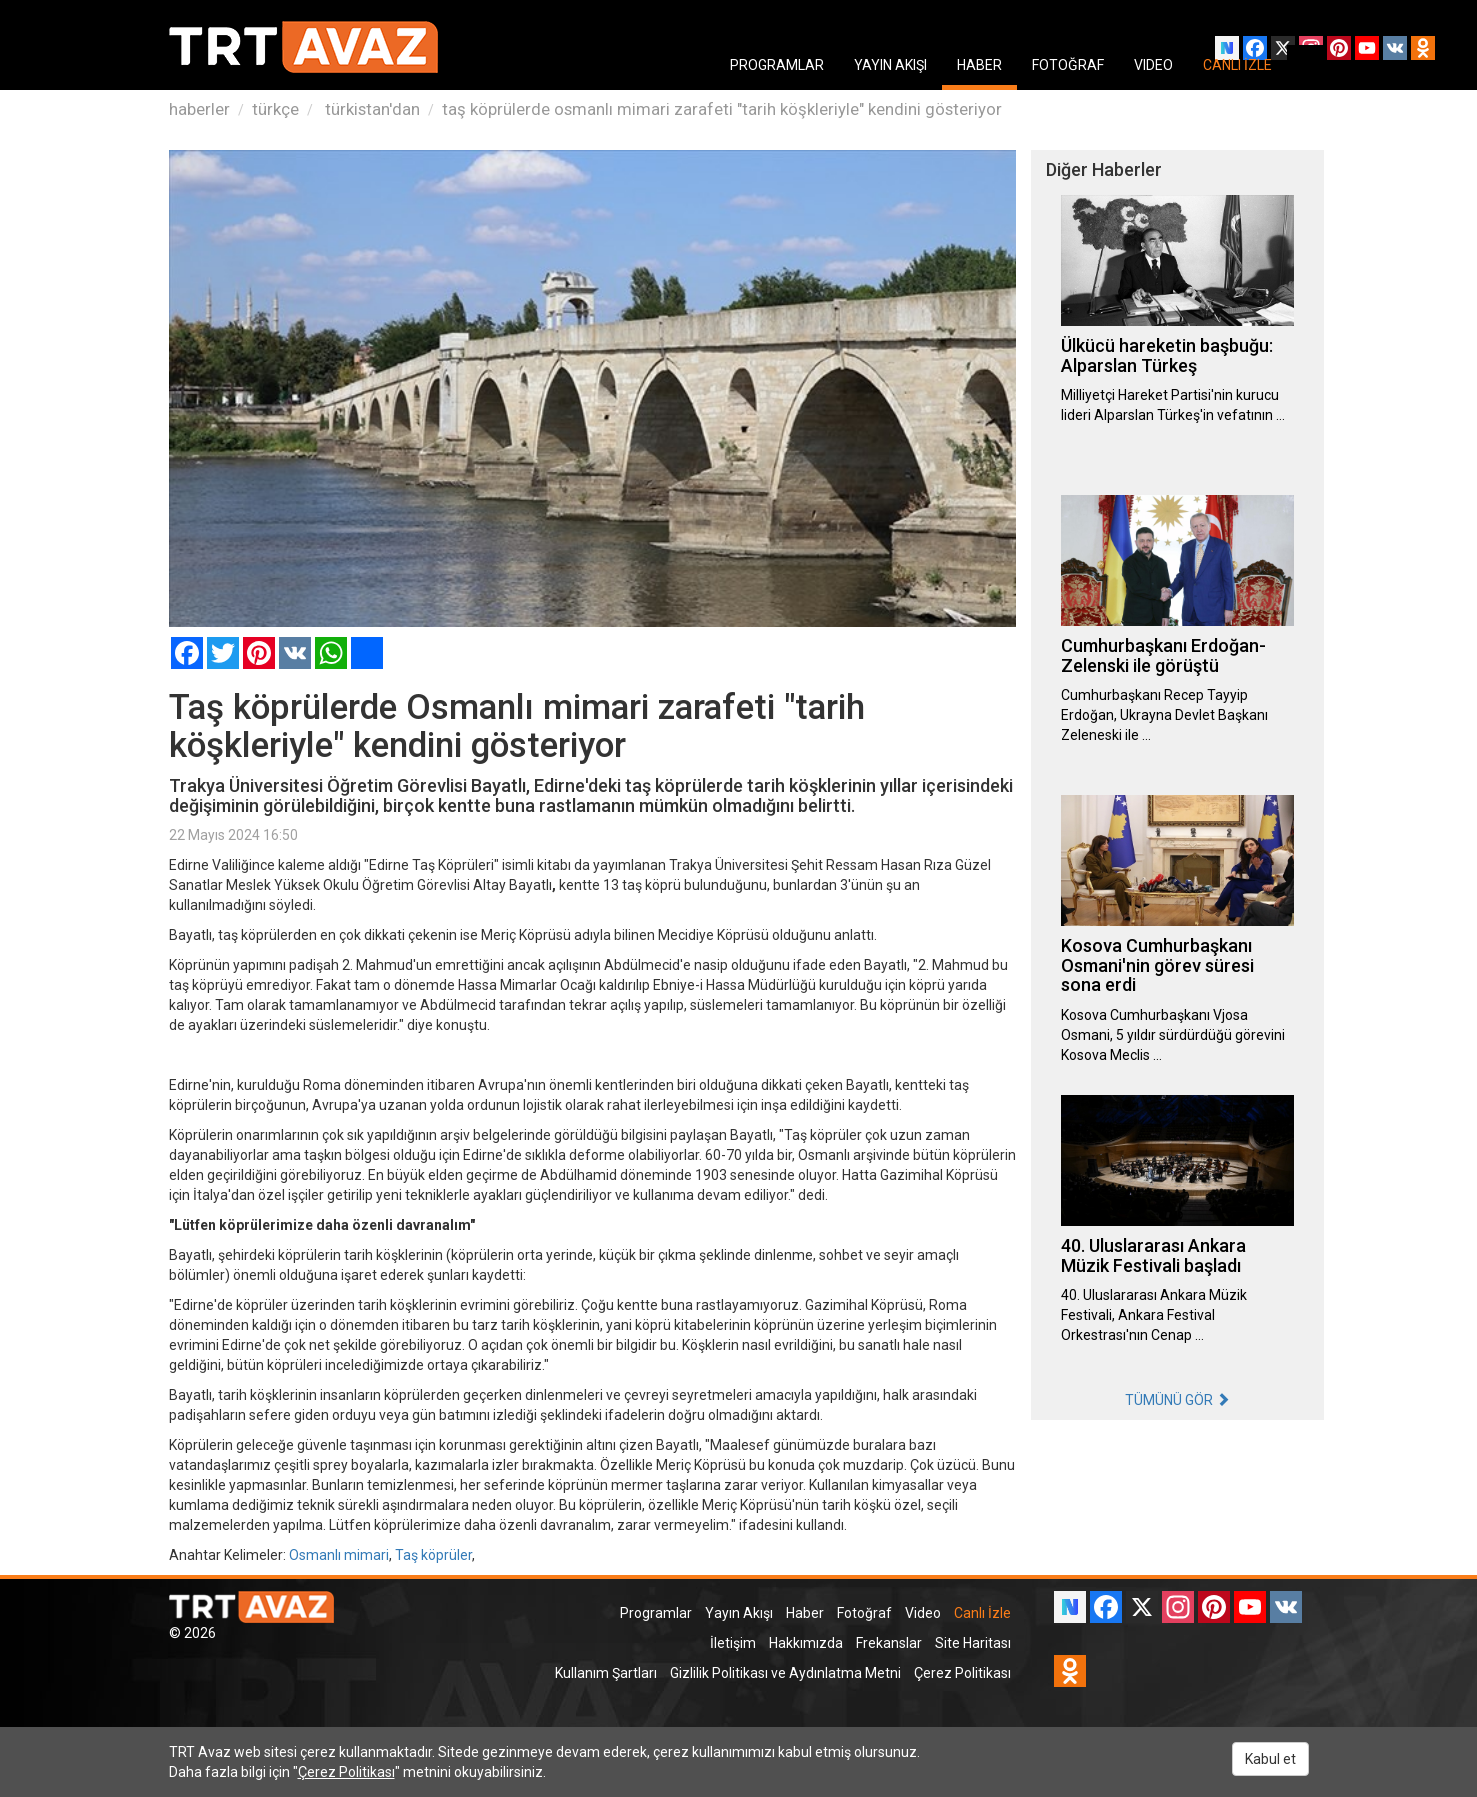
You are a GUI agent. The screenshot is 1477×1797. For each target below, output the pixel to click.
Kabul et (1270, 1759)
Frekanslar (889, 1643)
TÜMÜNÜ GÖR (1177, 1400)
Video (923, 1613)
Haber (805, 1613)
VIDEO (1153, 65)
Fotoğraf (864, 1613)
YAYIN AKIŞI (890, 65)
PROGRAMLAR (777, 65)
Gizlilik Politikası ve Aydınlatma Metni (785, 1673)
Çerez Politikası (962, 1673)
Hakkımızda (806, 1643)
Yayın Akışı (739, 1613)
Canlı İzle (982, 1613)
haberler (199, 109)
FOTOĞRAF (1068, 65)
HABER (979, 65)
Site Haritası (973, 1643)
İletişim (733, 1643)
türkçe (275, 109)
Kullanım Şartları (606, 1673)
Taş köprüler (433, 1555)
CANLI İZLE (1237, 65)
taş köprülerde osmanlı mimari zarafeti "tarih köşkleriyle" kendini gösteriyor (722, 109)
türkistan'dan (370, 109)
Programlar (656, 1613)
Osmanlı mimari (339, 1555)
